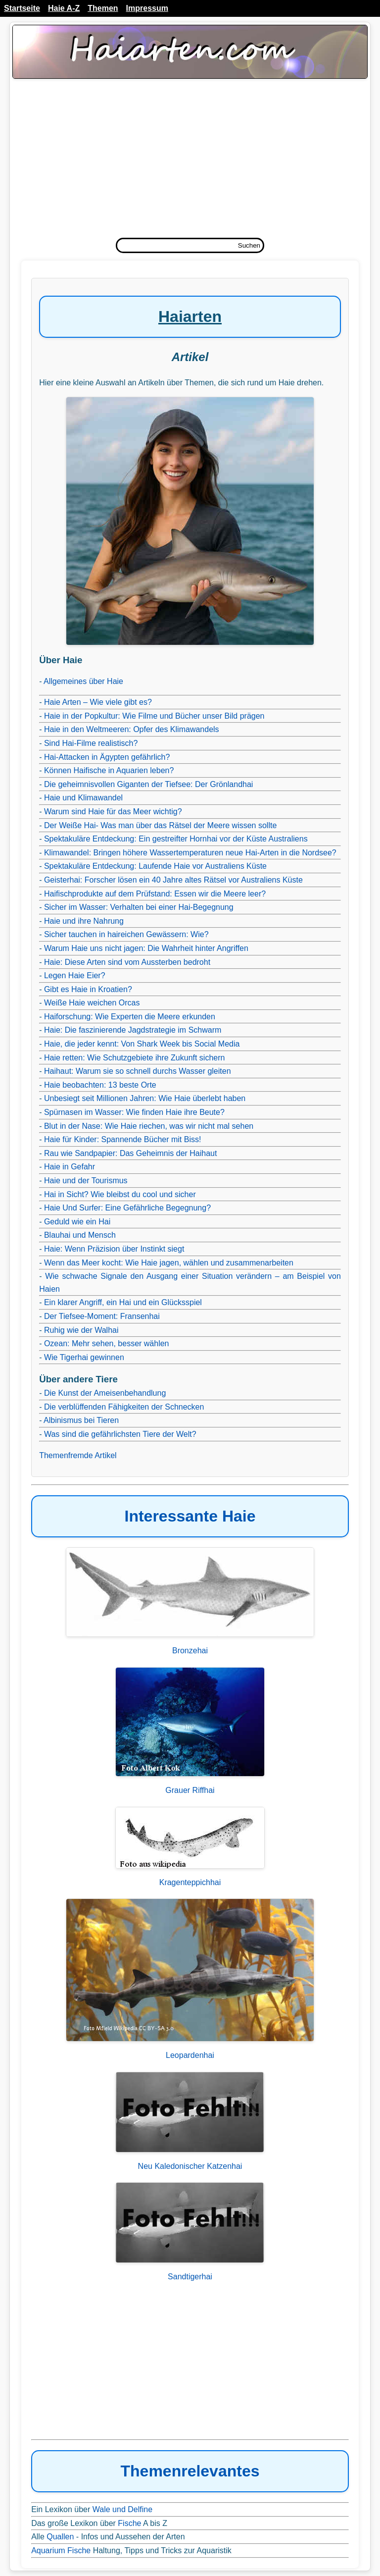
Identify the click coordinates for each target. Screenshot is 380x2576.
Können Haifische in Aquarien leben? (109, 770)
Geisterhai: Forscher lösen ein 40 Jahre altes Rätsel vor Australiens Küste (173, 880)
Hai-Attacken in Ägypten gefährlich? (107, 757)
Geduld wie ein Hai (77, 1221)
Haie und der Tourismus (86, 1180)
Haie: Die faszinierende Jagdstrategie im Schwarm (132, 1030)
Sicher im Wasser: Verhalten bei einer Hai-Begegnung (139, 907)
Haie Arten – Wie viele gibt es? (98, 702)
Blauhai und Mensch (80, 1235)
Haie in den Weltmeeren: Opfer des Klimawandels (131, 729)
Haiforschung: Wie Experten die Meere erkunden (129, 1016)
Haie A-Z (64, 8)
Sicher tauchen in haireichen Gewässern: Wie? (126, 934)
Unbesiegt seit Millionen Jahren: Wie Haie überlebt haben (144, 1098)
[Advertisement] (190, 161)
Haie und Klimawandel (83, 797)
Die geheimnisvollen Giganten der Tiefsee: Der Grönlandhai (148, 784)
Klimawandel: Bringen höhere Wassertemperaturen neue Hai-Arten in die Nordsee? (190, 852)
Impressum (147, 8)
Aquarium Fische (61, 2550)
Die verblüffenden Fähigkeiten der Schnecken (124, 1407)
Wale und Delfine (122, 2509)
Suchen (249, 245)
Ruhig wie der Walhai (81, 1330)
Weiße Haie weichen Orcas (92, 1003)
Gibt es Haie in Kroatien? (88, 989)
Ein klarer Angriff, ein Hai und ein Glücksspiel (123, 1302)
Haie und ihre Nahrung (84, 921)
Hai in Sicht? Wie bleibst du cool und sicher (120, 1194)
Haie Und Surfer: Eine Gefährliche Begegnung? (127, 1208)
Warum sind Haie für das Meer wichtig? (113, 811)
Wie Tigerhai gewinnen (84, 1357)
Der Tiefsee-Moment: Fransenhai (102, 1316)
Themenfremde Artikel (78, 1455)
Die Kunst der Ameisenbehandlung (105, 1393)
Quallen (60, 2536)
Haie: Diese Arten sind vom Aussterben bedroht (127, 962)
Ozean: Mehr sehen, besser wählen (106, 1343)
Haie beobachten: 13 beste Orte (100, 1085)
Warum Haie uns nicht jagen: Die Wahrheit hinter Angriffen (146, 948)
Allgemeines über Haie (83, 681)
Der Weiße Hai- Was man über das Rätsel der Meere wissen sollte (160, 825)
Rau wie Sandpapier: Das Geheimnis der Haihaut (130, 1153)
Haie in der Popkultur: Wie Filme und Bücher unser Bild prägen (154, 716)
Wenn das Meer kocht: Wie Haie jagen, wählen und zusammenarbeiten (168, 1263)
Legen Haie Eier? (74, 975)
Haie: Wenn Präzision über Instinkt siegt (114, 1249)
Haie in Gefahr (69, 1166)
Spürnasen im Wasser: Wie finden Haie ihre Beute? (134, 1112)
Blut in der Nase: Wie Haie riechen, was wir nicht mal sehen (148, 1126)
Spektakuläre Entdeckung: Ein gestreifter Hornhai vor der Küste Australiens (176, 839)
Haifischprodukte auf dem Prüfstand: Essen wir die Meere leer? (155, 894)
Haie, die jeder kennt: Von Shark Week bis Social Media (141, 1044)
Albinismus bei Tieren (81, 1420)
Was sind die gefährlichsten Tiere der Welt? (120, 1434)
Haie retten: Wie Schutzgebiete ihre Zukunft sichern (134, 1057)
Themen (103, 8)
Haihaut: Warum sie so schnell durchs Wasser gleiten (137, 1071)
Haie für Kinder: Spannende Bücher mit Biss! (122, 1139)
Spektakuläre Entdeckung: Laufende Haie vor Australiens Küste (155, 866)
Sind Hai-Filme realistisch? (91, 743)
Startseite (22, 8)
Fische (129, 2523)
